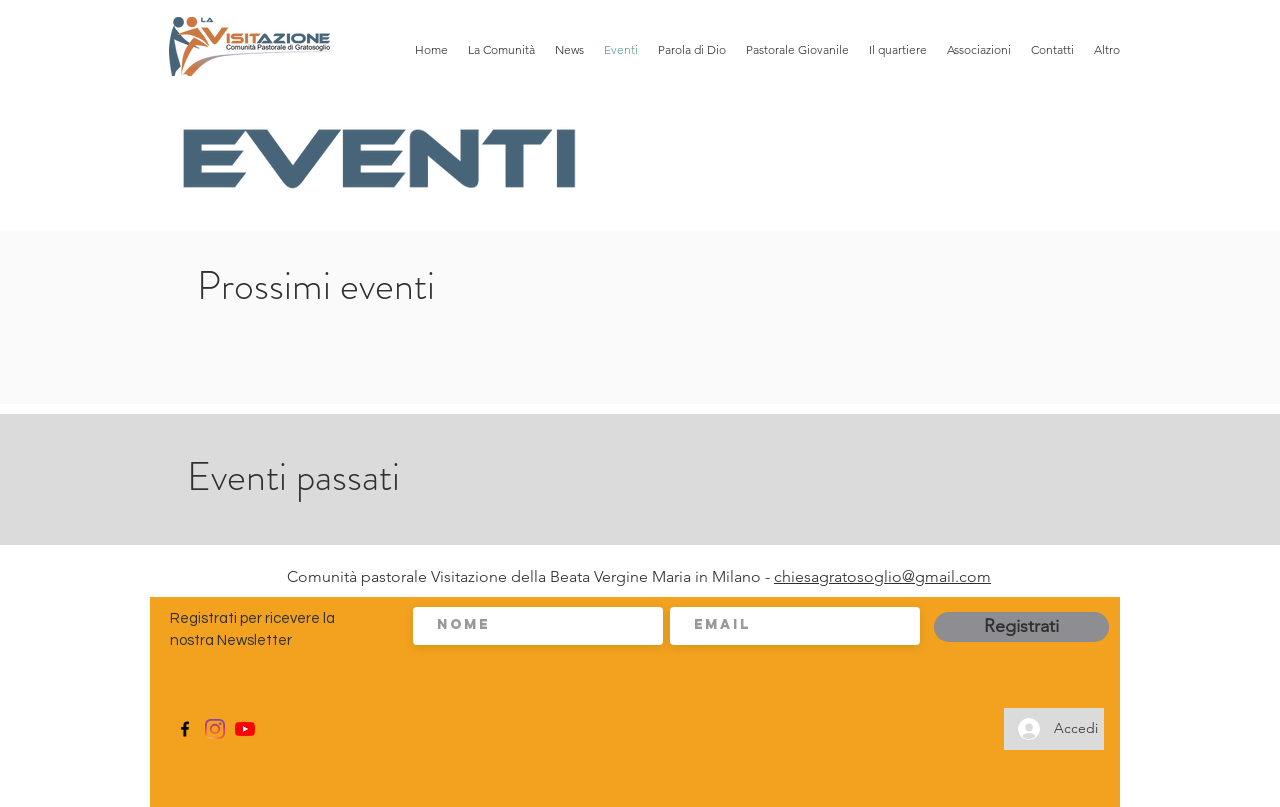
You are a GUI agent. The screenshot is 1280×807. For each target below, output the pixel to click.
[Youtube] (245, 729)
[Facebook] (185, 729)
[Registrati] (1021, 627)
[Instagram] (215, 729)
